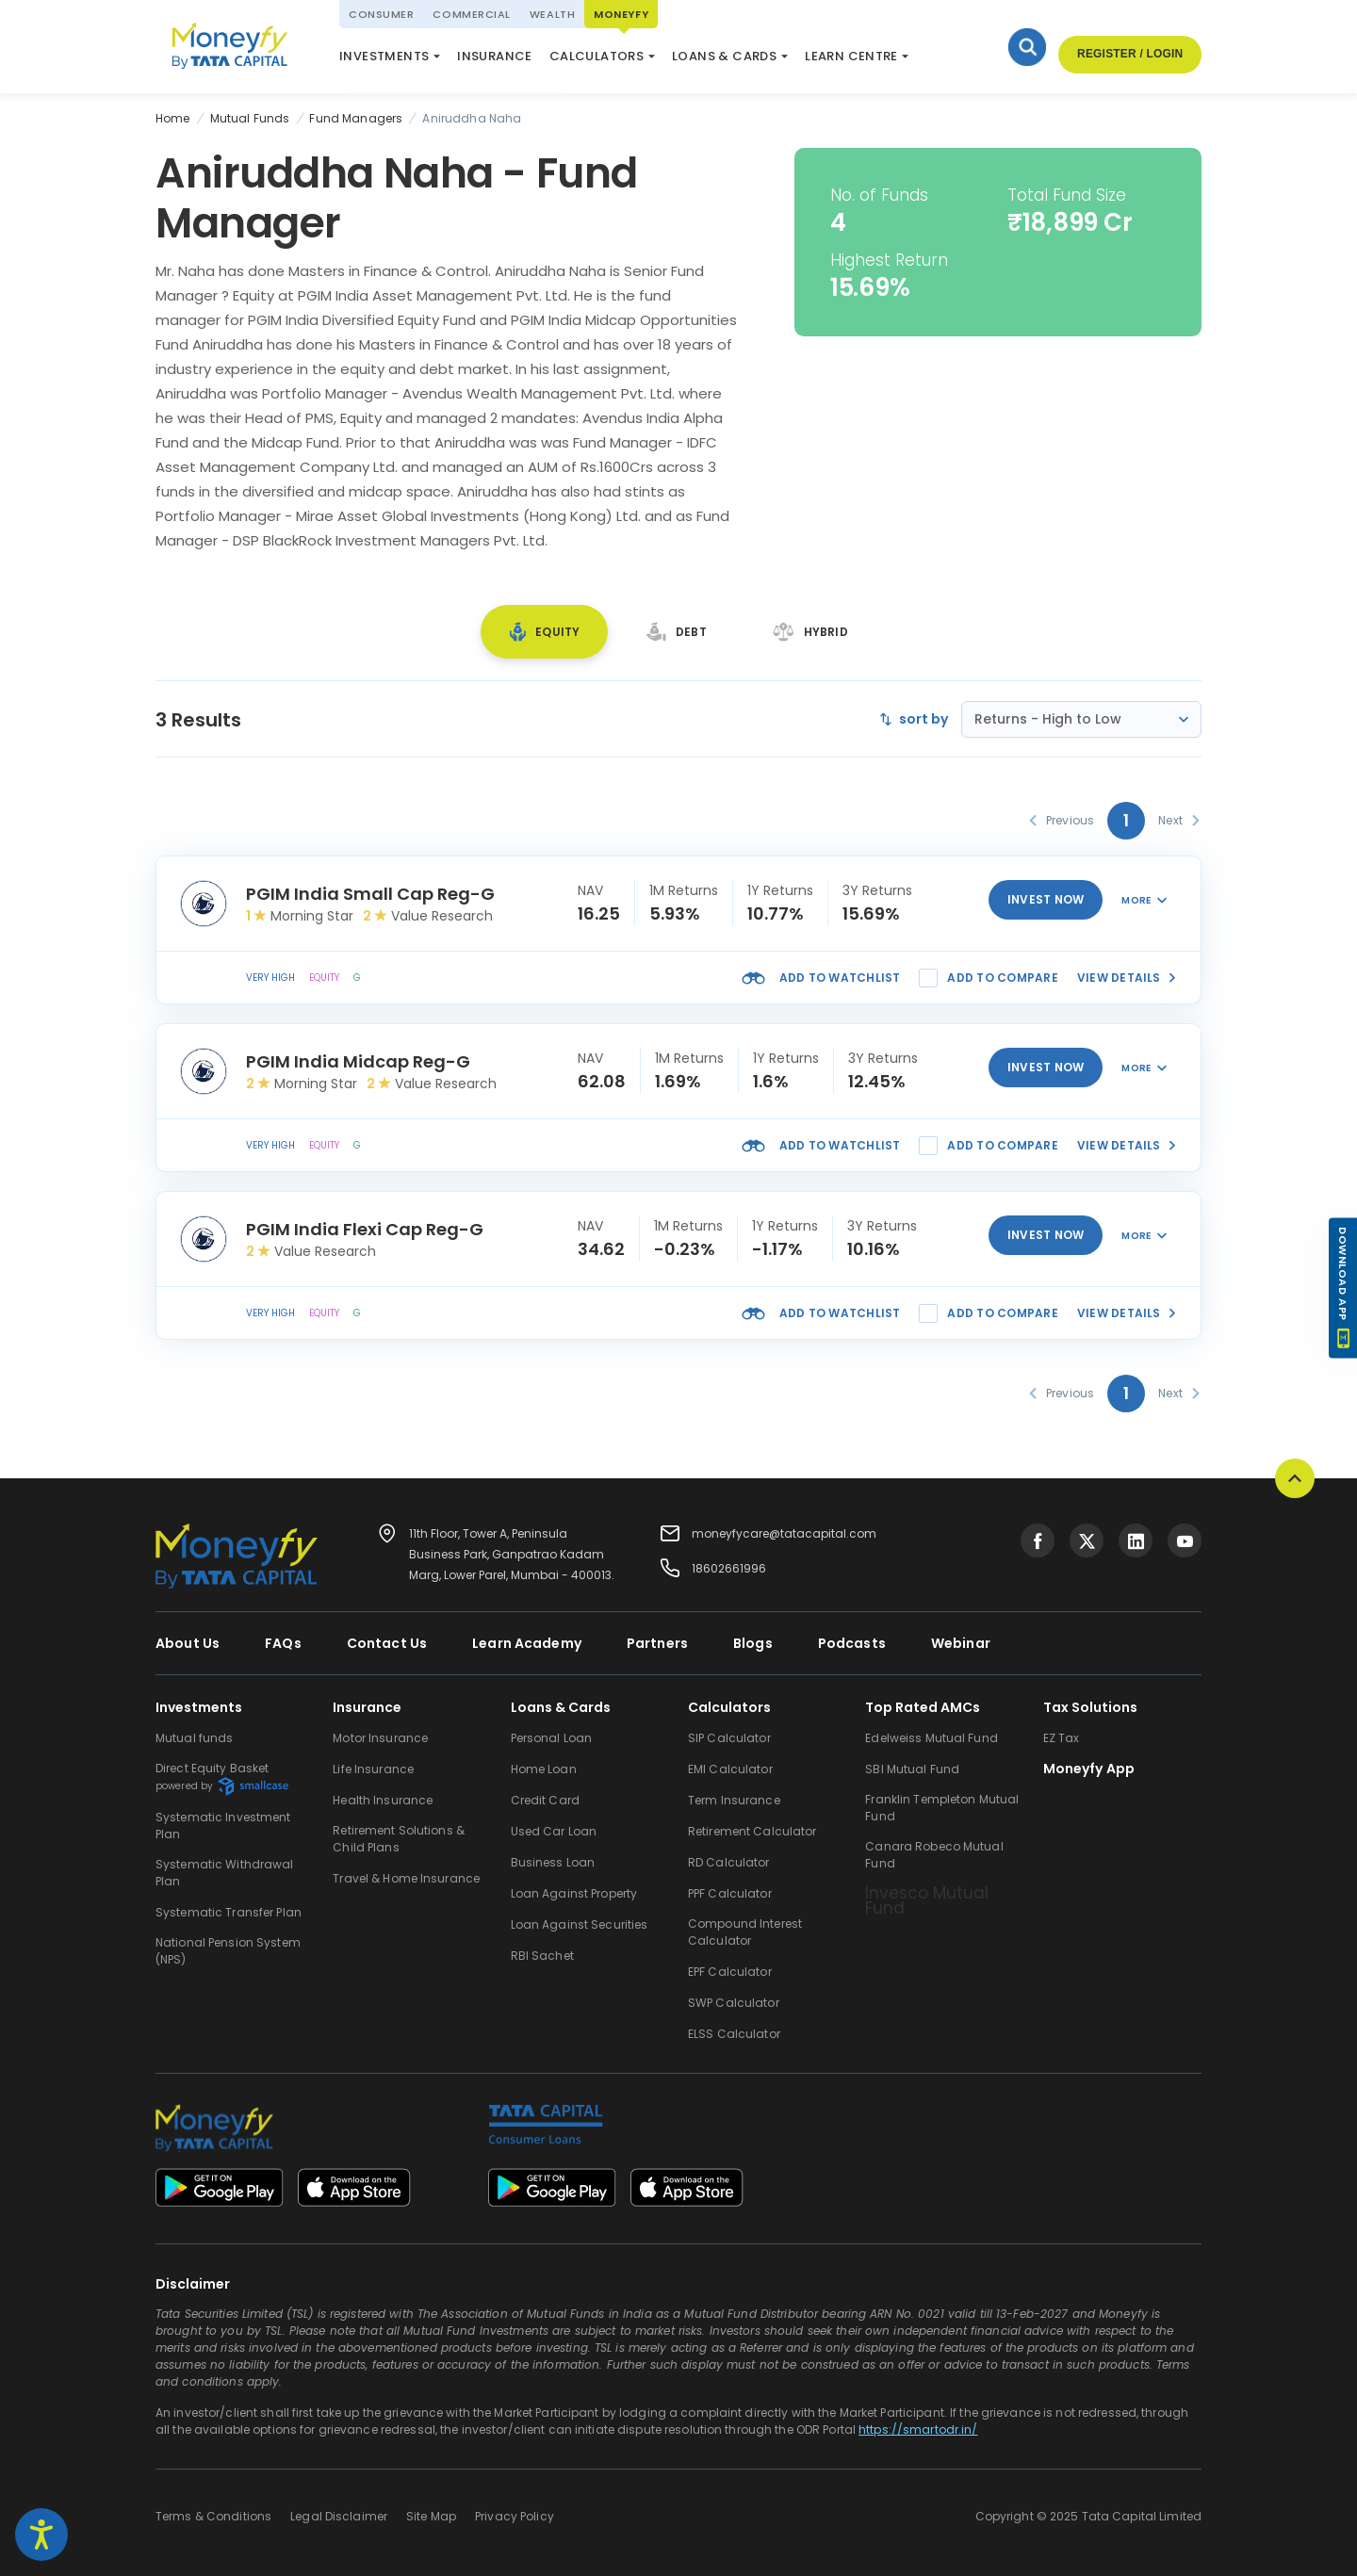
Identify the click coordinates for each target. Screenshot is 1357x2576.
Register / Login (1129, 54)
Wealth (552, 14)
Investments (384, 56)
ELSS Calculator (625, 60)
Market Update (752, 60)
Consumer (381, 14)
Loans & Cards (724, 56)
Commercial (472, 14)
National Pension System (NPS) (441, 51)
